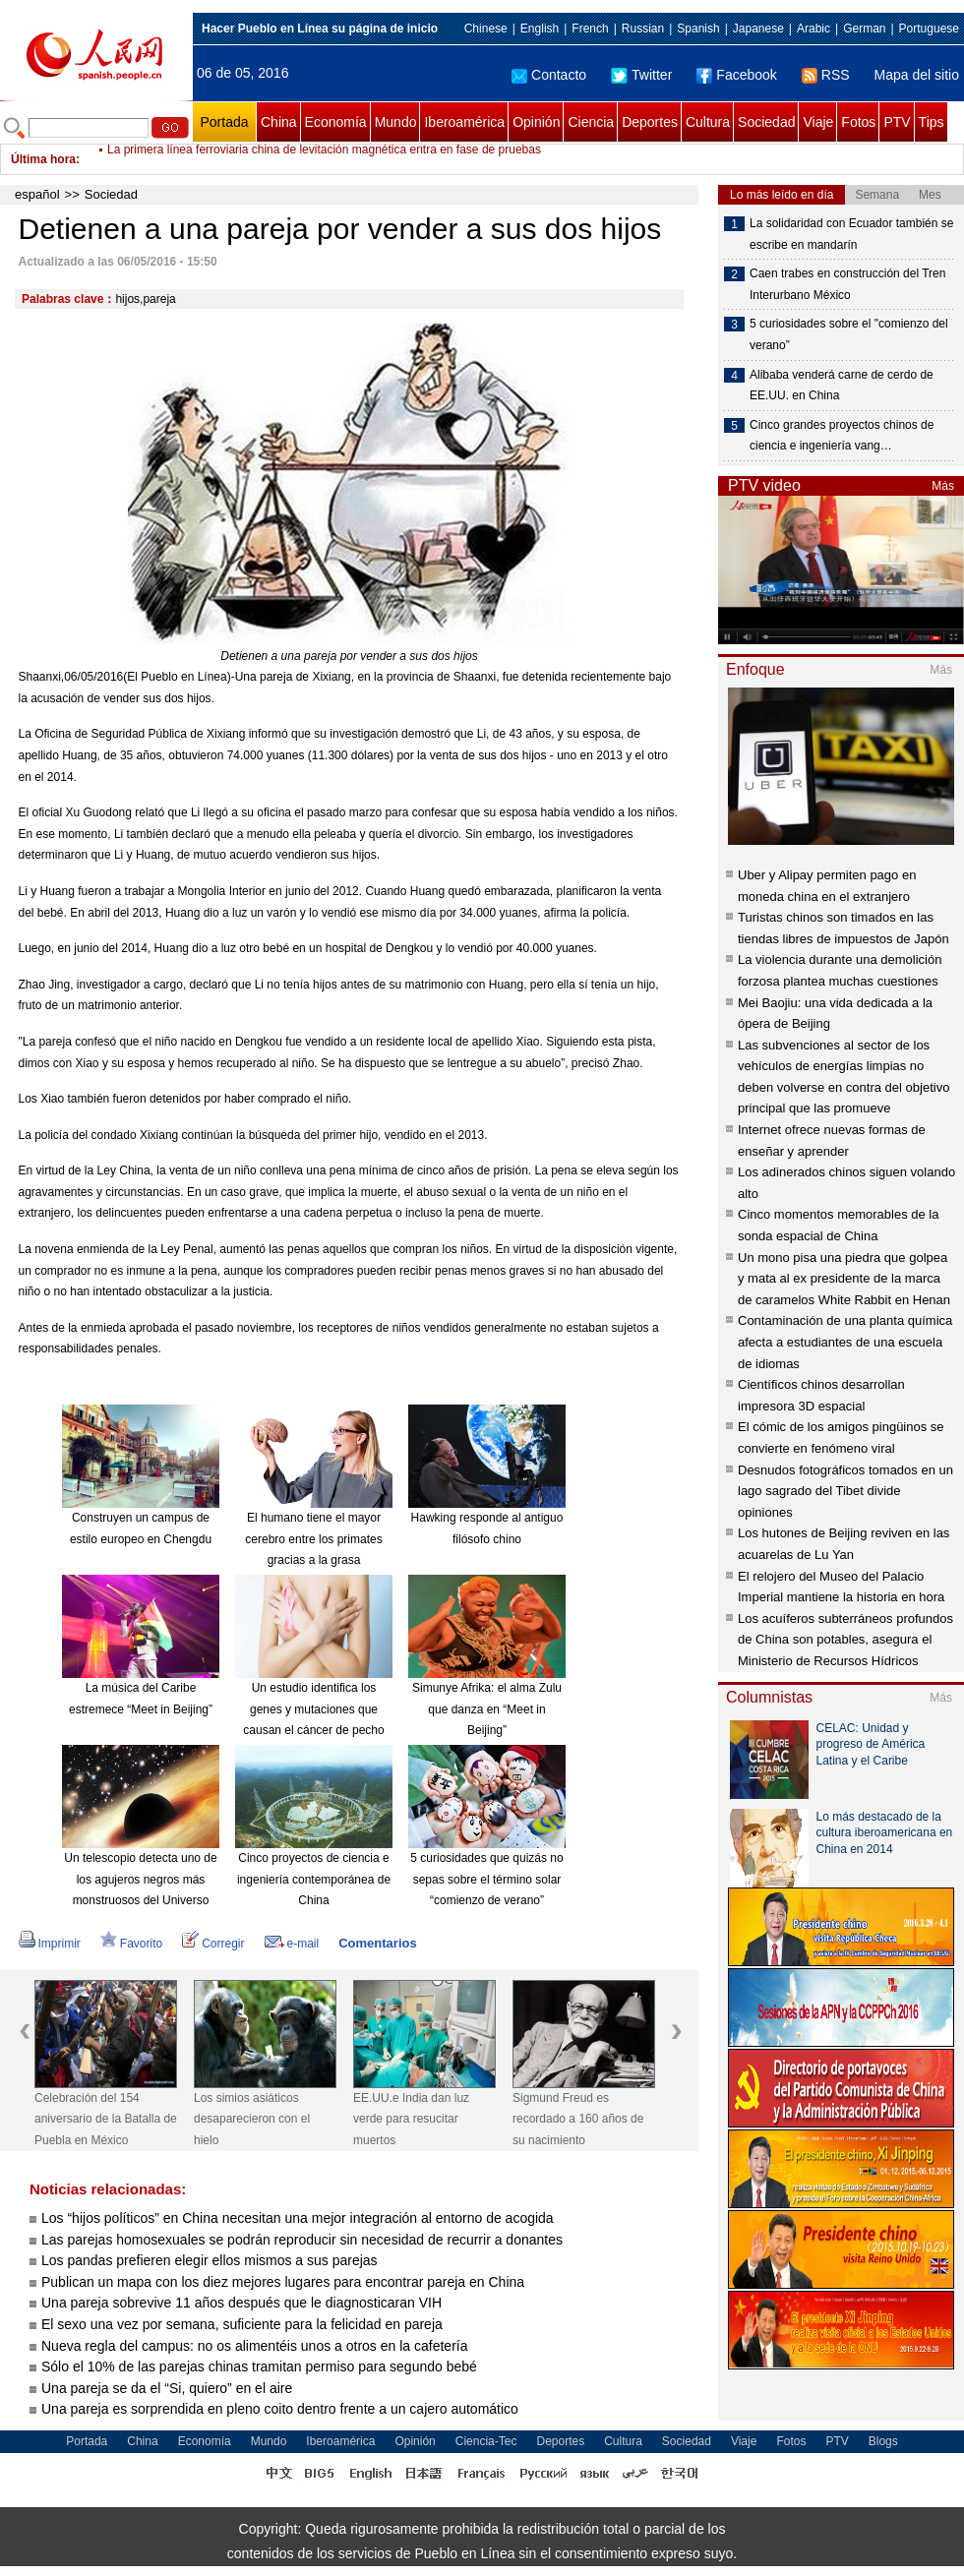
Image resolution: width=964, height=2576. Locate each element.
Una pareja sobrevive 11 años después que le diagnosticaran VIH (241, 2302)
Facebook (736, 75)
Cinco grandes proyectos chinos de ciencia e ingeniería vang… (842, 435)
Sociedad (766, 122)
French (590, 28)
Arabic (813, 28)
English (539, 28)
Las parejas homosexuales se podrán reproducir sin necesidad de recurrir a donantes (302, 2239)
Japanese (758, 28)
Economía (336, 122)
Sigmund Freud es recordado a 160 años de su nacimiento (577, 2119)
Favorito (131, 1943)
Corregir (213, 1943)
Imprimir (50, 1943)
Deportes (650, 122)
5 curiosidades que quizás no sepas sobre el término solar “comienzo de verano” (486, 1879)
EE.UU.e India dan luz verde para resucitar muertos (411, 2119)
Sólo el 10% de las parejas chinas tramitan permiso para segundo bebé (259, 2366)
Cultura (708, 122)
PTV (896, 122)
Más (943, 486)
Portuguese (929, 28)
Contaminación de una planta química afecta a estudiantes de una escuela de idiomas (845, 1341)
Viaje (818, 122)
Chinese (486, 28)
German (864, 28)
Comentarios (377, 1943)
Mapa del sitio (916, 75)
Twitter (641, 75)
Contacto (549, 75)
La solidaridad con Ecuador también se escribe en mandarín (851, 234)
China (279, 122)
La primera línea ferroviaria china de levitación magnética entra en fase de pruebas (324, 159)
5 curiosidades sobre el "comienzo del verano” (849, 334)
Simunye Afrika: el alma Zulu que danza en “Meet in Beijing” (487, 1709)
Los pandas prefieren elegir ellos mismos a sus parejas (209, 2260)
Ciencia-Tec (486, 2441)
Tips (931, 122)
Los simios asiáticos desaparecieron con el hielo (252, 2119)
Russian (643, 28)
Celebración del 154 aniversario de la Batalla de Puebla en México (105, 2119)
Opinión (536, 122)
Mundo (396, 122)
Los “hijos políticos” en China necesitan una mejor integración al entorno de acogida (297, 2218)
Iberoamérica (464, 122)
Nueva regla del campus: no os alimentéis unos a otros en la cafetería (256, 2346)
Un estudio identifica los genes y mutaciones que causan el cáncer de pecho (313, 1709)
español (37, 194)
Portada (224, 122)
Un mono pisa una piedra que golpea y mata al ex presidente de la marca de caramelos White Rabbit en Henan (844, 1278)
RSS (826, 75)
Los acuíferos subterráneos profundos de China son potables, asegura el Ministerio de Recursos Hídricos (845, 1639)
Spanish (698, 28)
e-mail (292, 1943)
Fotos (858, 122)
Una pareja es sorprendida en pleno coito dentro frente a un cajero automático (279, 2409)
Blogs (883, 2441)
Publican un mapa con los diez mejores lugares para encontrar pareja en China (282, 2282)
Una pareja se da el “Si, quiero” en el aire (166, 2388)
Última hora (43, 159)
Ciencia (591, 122)
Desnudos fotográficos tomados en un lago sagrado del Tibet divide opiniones (845, 1491)
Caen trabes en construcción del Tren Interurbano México (847, 284)
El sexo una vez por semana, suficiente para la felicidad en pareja (242, 2324)
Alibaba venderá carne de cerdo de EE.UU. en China (842, 385)
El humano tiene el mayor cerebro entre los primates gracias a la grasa (313, 1539)
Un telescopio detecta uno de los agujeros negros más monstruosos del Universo (140, 1879)
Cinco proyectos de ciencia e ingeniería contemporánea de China (314, 1879)
